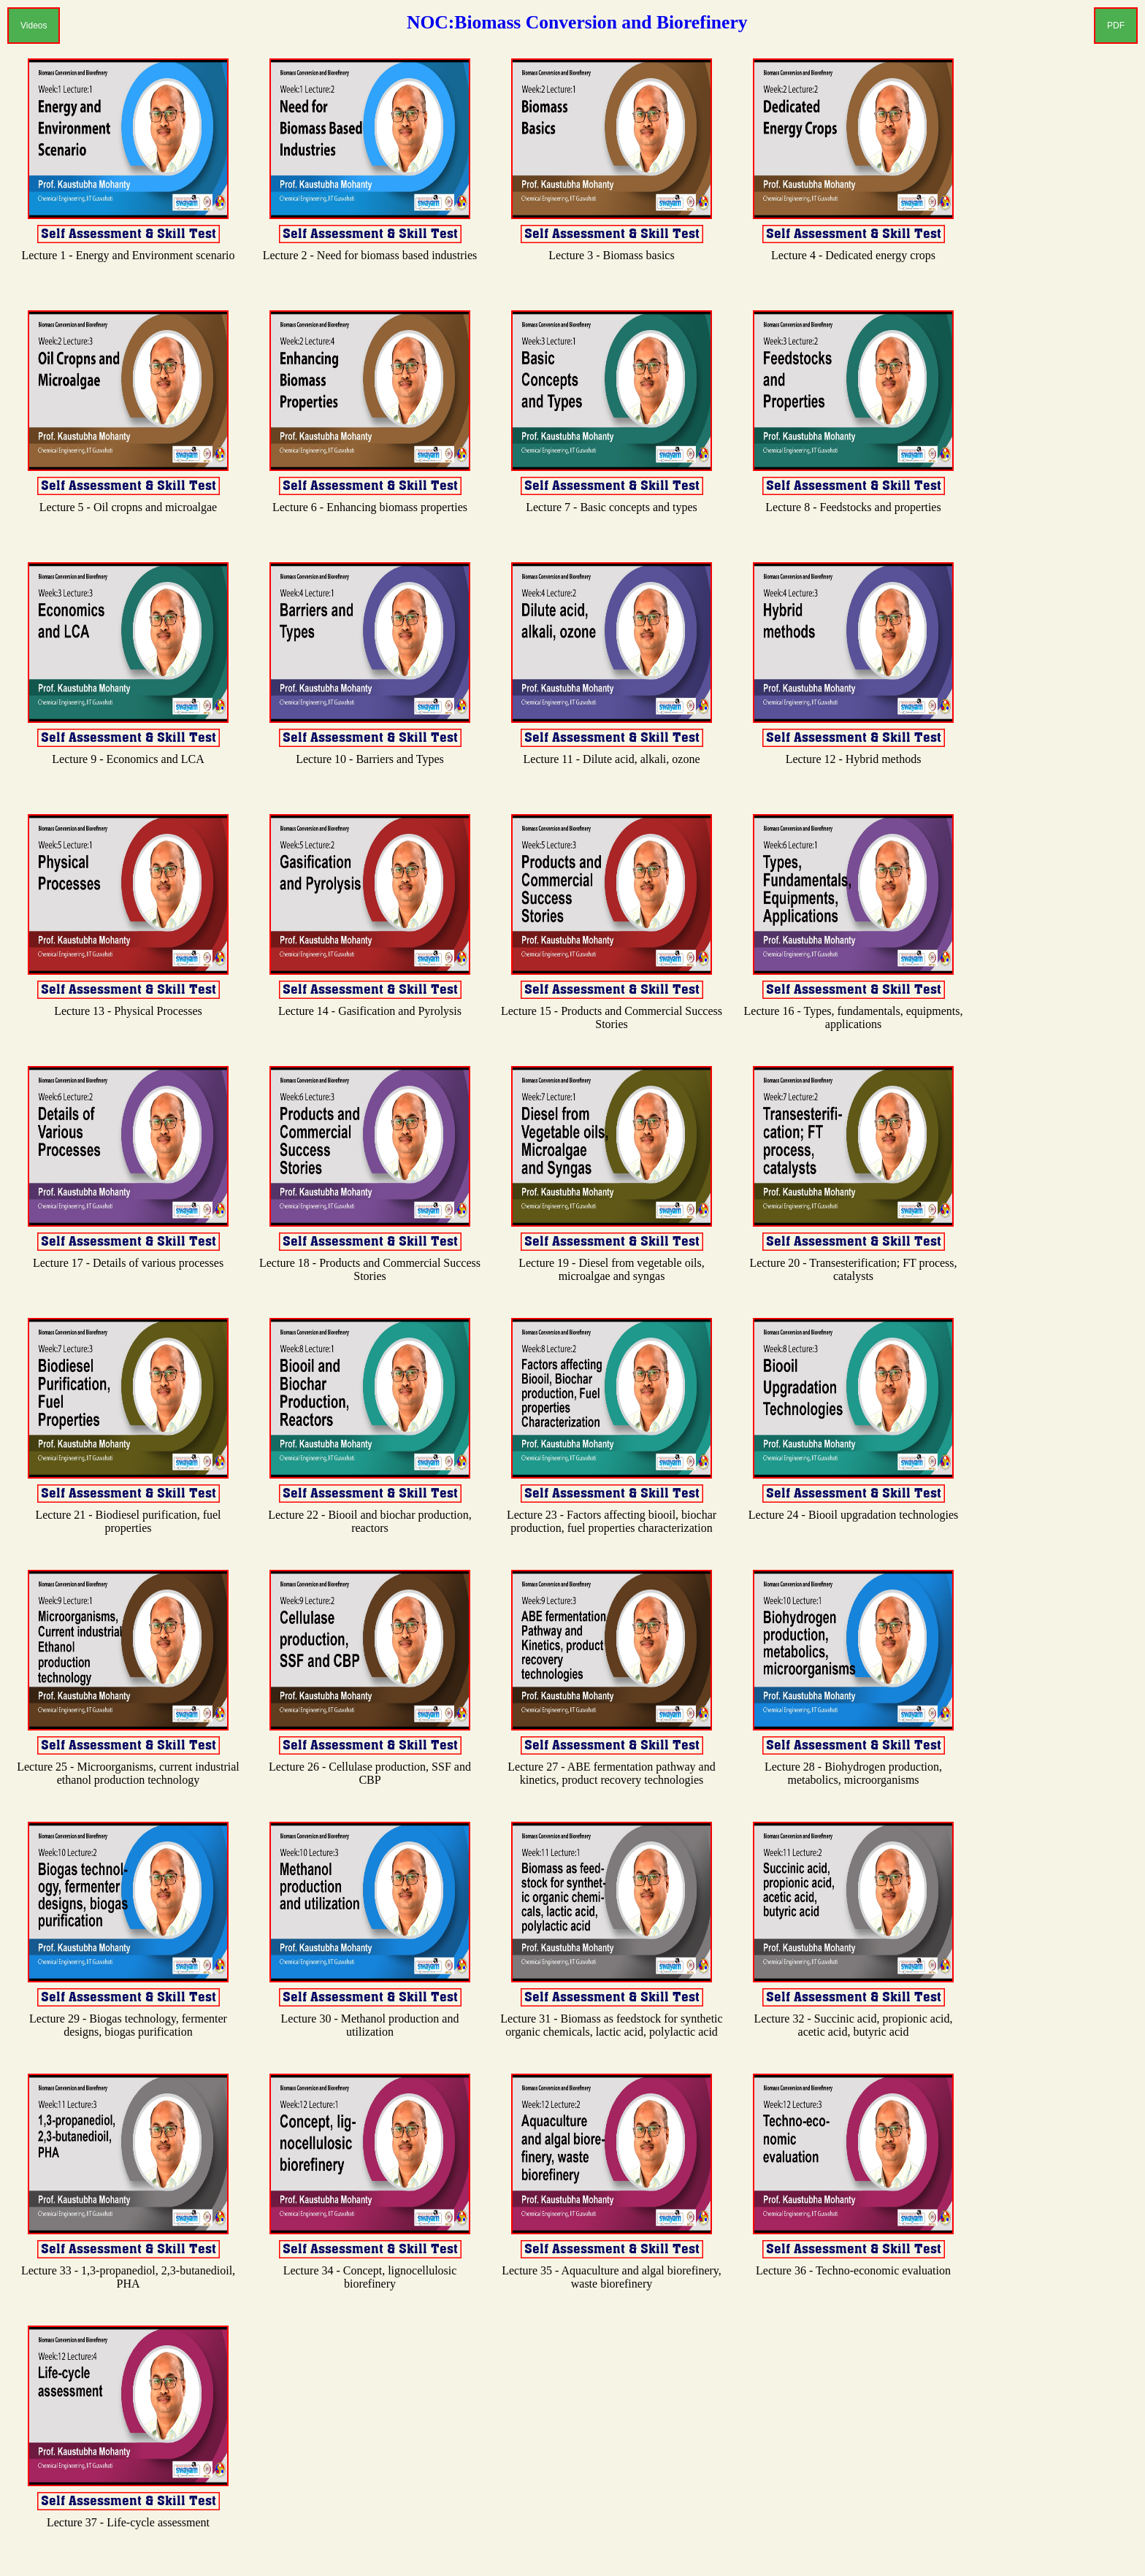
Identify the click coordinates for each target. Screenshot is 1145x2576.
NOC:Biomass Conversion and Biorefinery (577, 22)
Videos (33, 25)
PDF (1116, 25)
